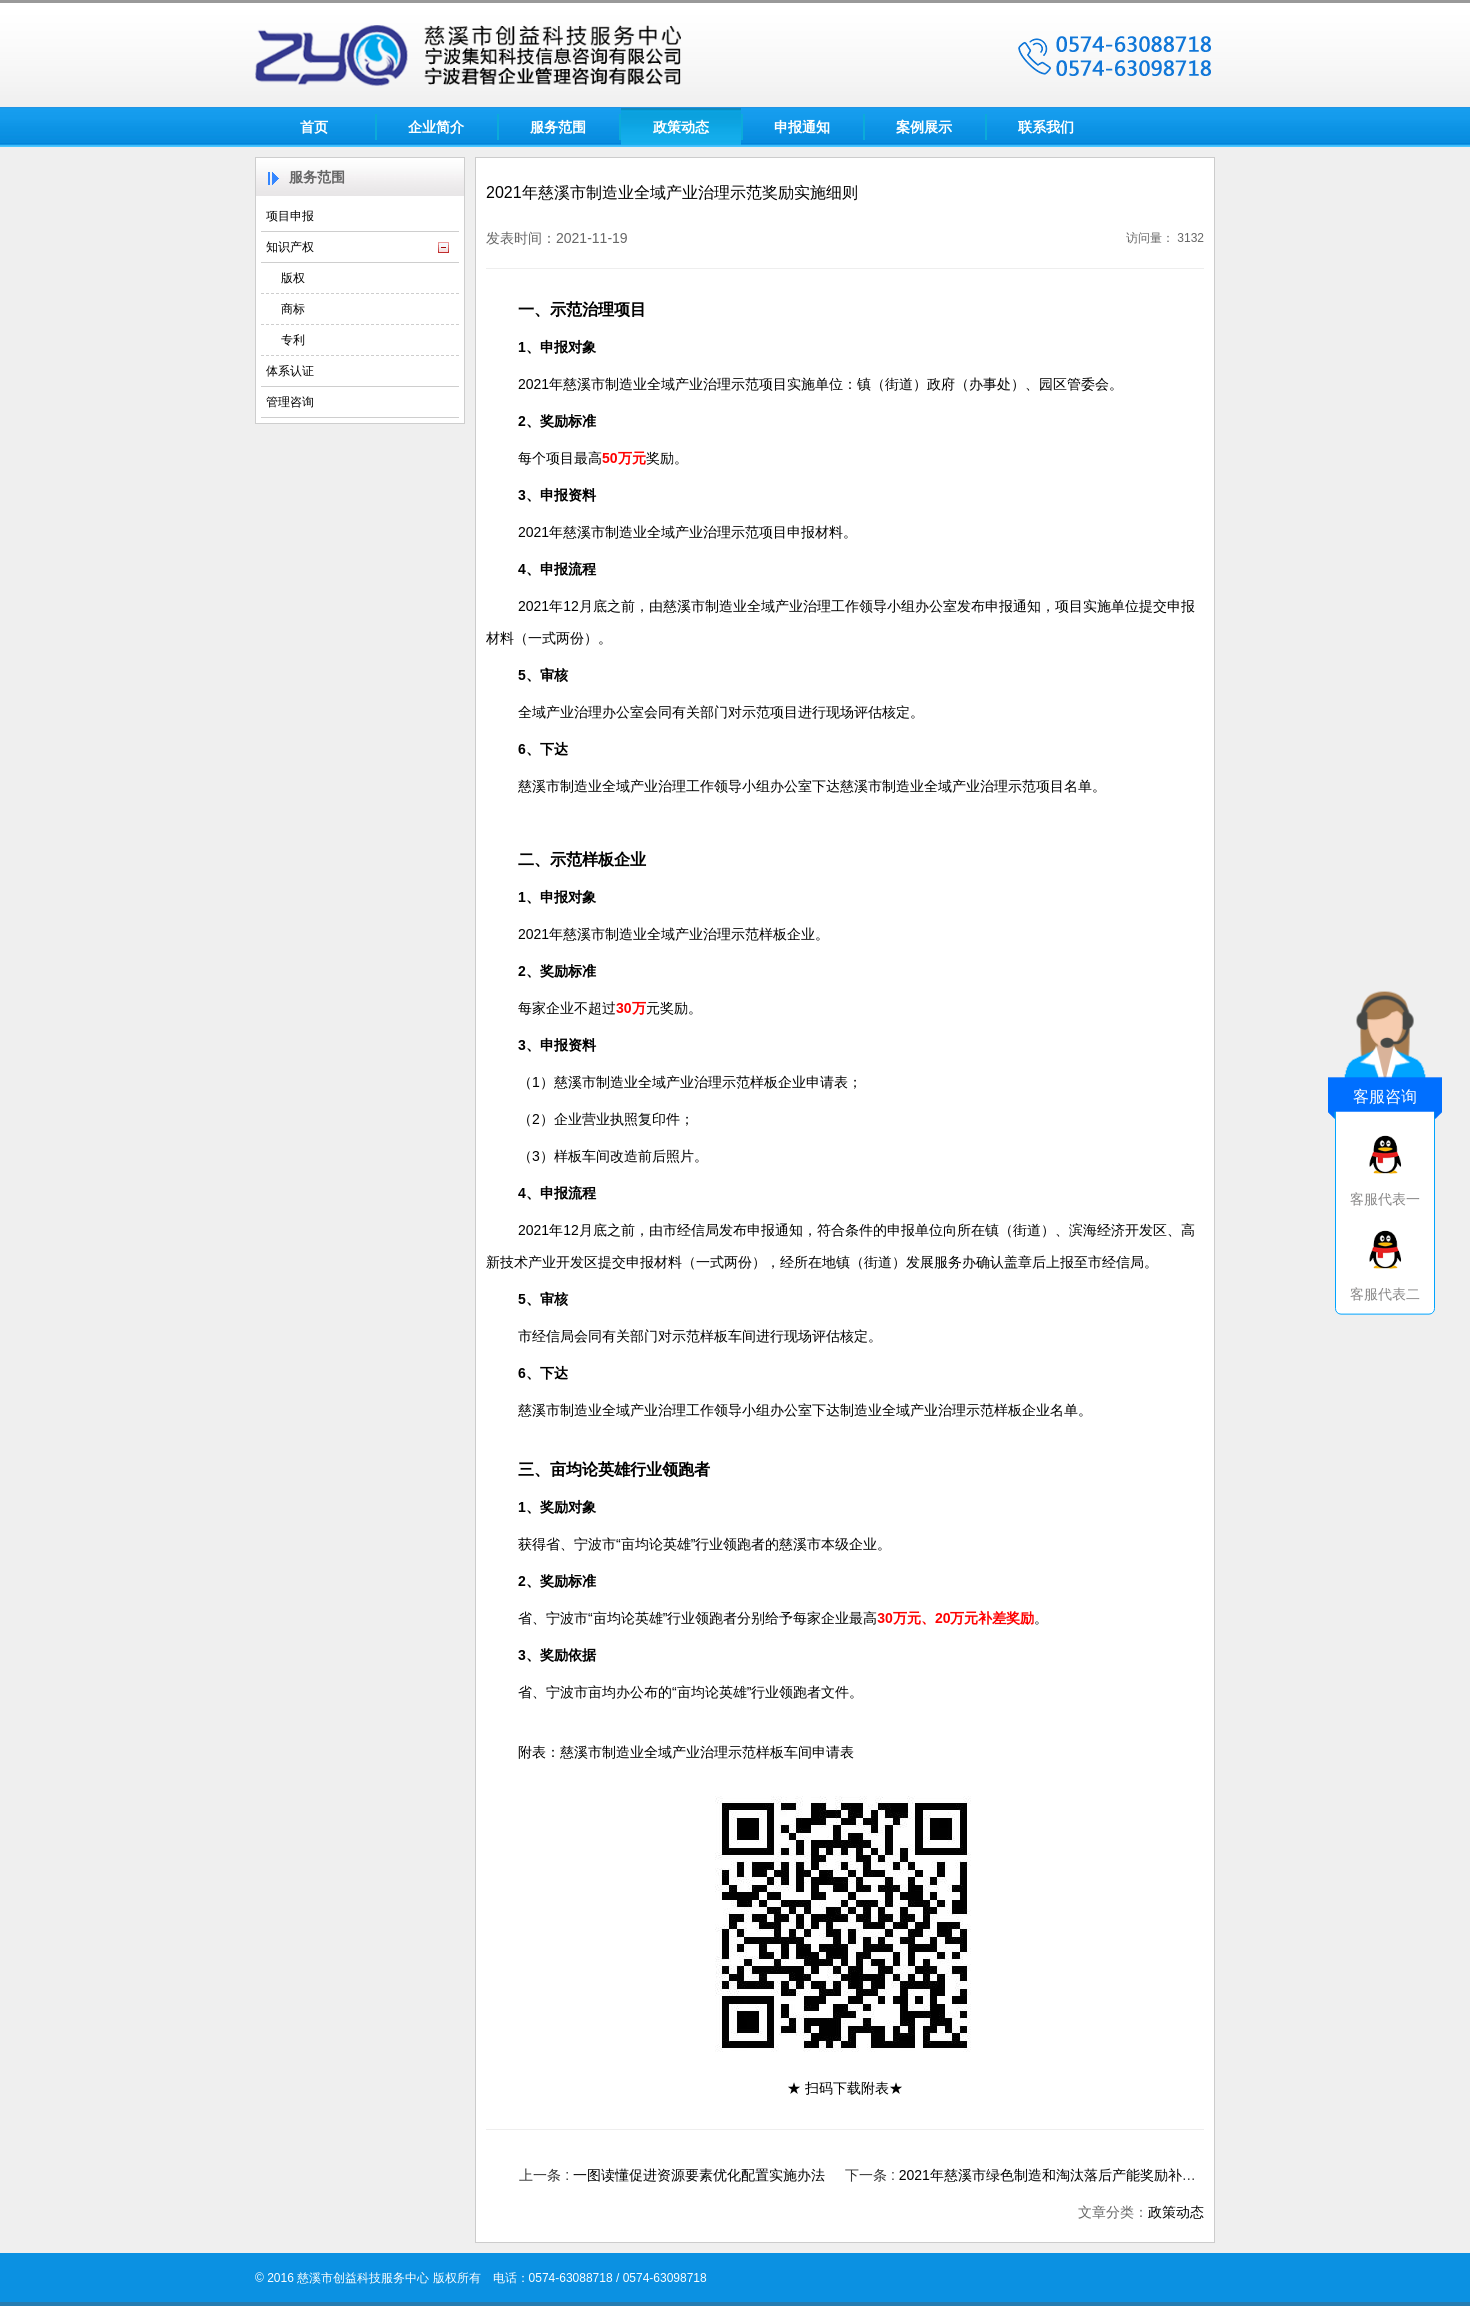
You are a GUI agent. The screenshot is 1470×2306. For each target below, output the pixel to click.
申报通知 (802, 127)
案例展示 (924, 127)
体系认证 (290, 371)
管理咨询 (290, 402)
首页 (314, 127)
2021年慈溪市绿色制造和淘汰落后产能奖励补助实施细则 (1075, 2175)
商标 (293, 309)
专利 (293, 340)
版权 (293, 278)
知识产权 (290, 247)
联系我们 (1046, 127)
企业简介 (436, 127)
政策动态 (681, 127)
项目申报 (290, 216)
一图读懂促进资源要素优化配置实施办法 (699, 2175)
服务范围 (558, 127)
